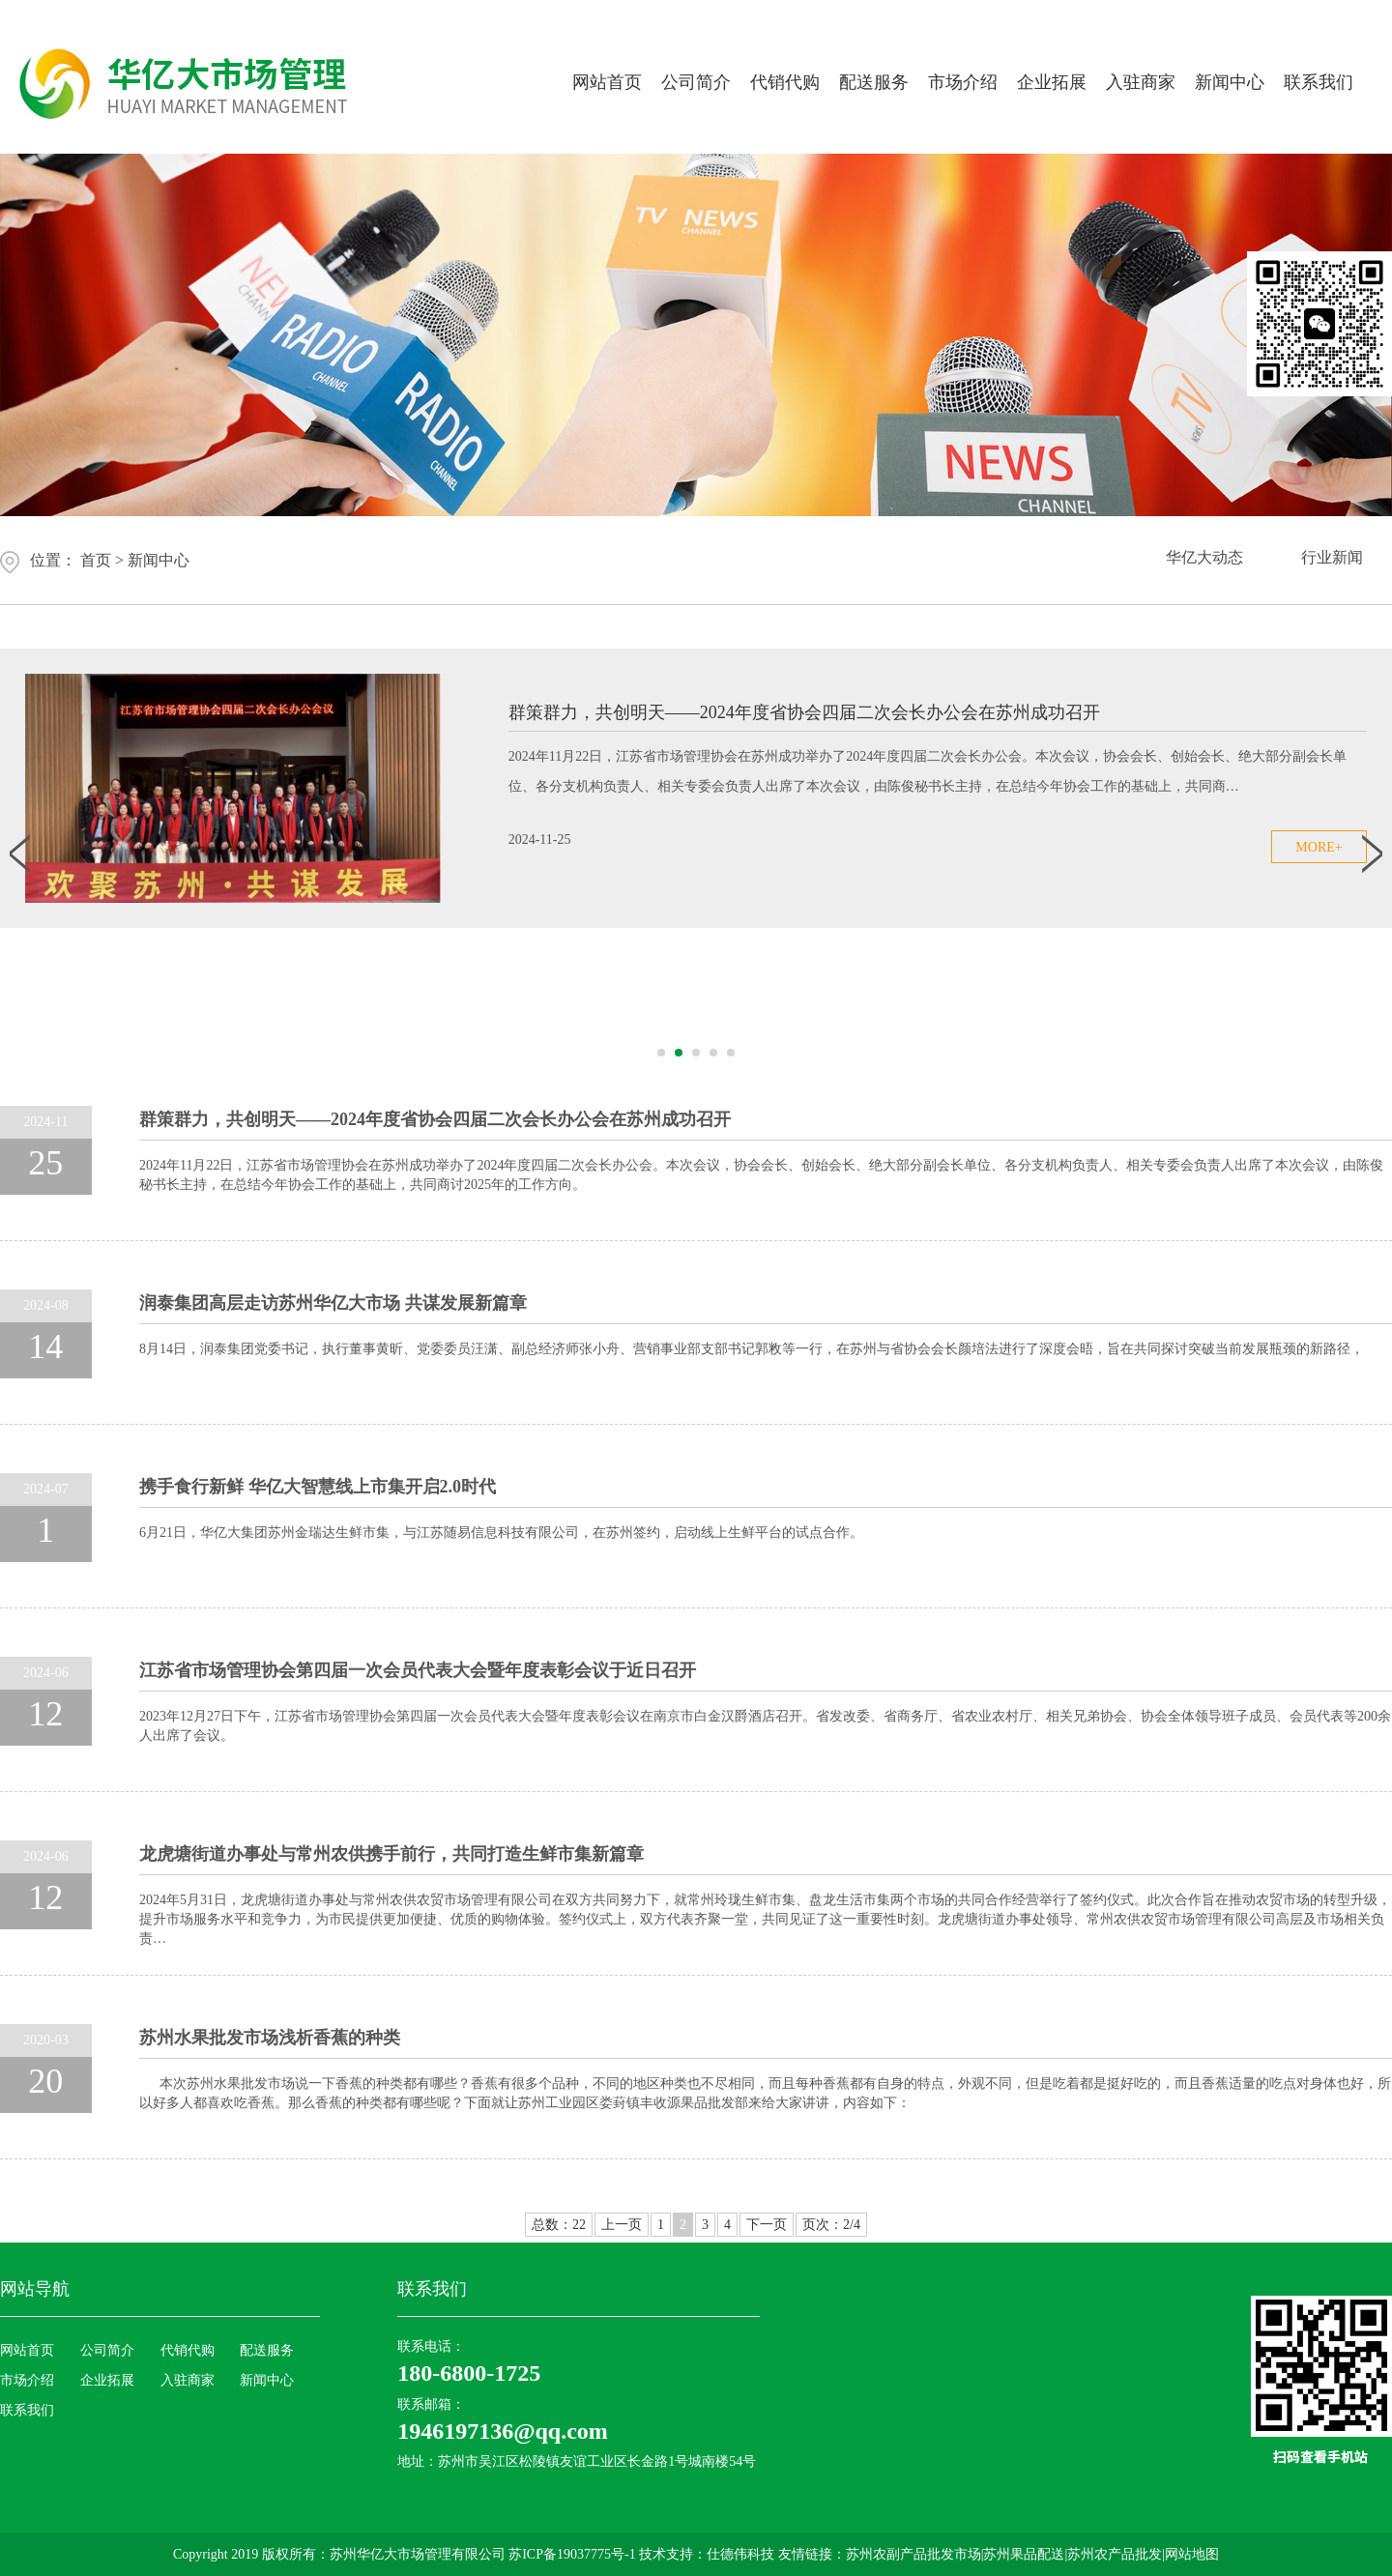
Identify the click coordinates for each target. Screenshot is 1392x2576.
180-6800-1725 (468, 2373)
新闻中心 (1229, 82)
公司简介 (696, 82)
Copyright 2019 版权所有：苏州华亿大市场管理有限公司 (340, 2554)
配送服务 (874, 82)
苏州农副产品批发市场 (913, 2554)
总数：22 (559, 2224)
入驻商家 (1140, 82)
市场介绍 (963, 82)
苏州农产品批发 (1114, 2554)
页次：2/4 (831, 2224)
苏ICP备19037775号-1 (573, 2554)
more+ (1318, 847)
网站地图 (1192, 2554)
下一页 (766, 2224)
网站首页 (607, 82)
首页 (95, 560)
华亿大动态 (1204, 560)
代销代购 (785, 82)
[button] (661, 1052)
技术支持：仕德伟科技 (706, 2554)
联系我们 (1318, 82)
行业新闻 (1332, 560)
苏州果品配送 (1023, 2554)
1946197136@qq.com (502, 2431)
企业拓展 (1052, 82)
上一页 (621, 2224)
